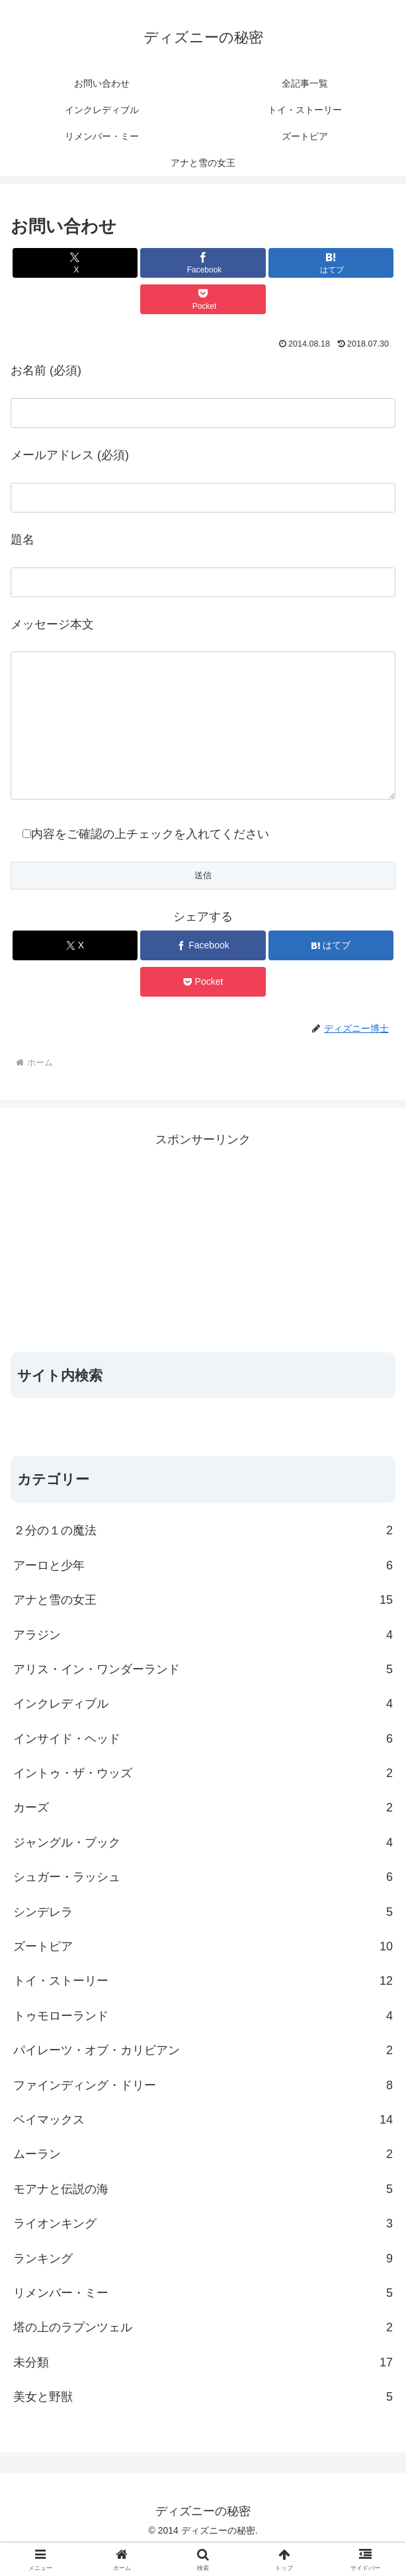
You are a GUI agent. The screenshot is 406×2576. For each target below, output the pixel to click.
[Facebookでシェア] (202, 263)
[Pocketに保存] (202, 299)
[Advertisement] (203, 1269)
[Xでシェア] (75, 263)
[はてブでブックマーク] (330, 263)
